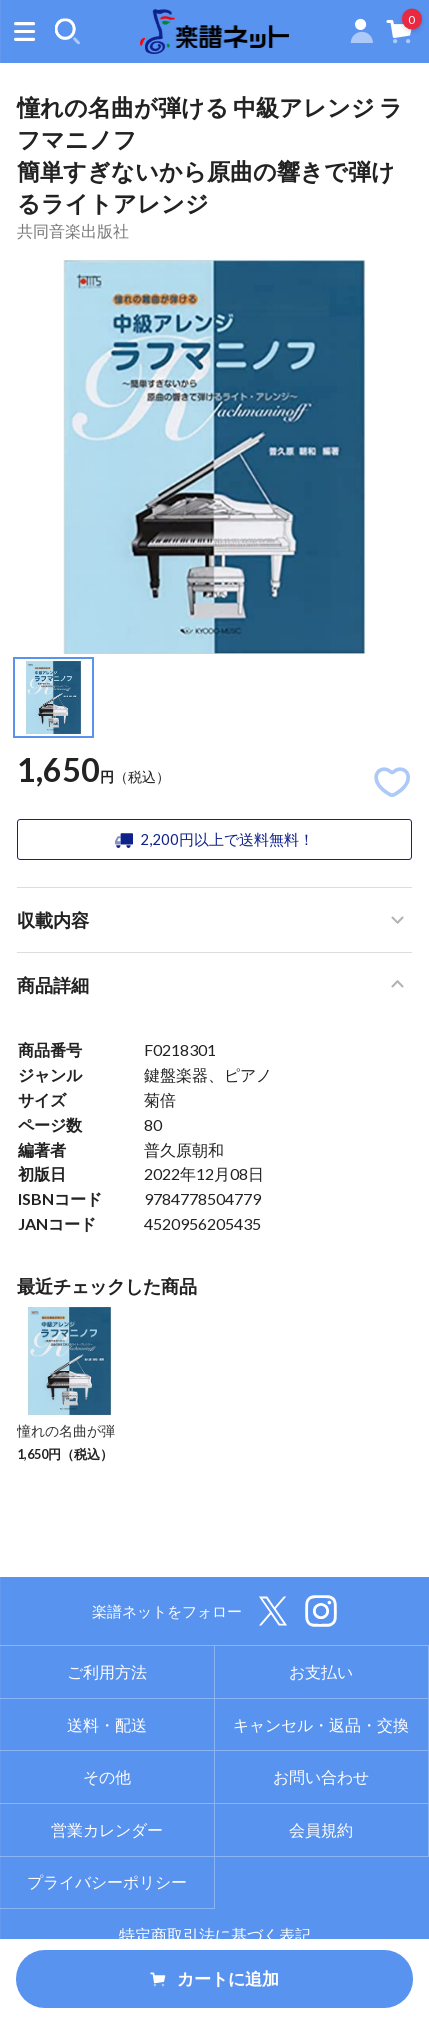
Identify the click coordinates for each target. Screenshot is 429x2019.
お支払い (321, 1671)
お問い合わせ (321, 1776)
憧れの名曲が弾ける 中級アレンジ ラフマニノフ (67, 1450)
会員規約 (321, 1829)
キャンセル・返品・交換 (321, 1724)
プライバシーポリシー (107, 1881)
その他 (107, 1776)
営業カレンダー (107, 1829)
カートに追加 (214, 1978)
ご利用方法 (107, 1671)
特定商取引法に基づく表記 (215, 1934)
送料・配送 (107, 1724)
